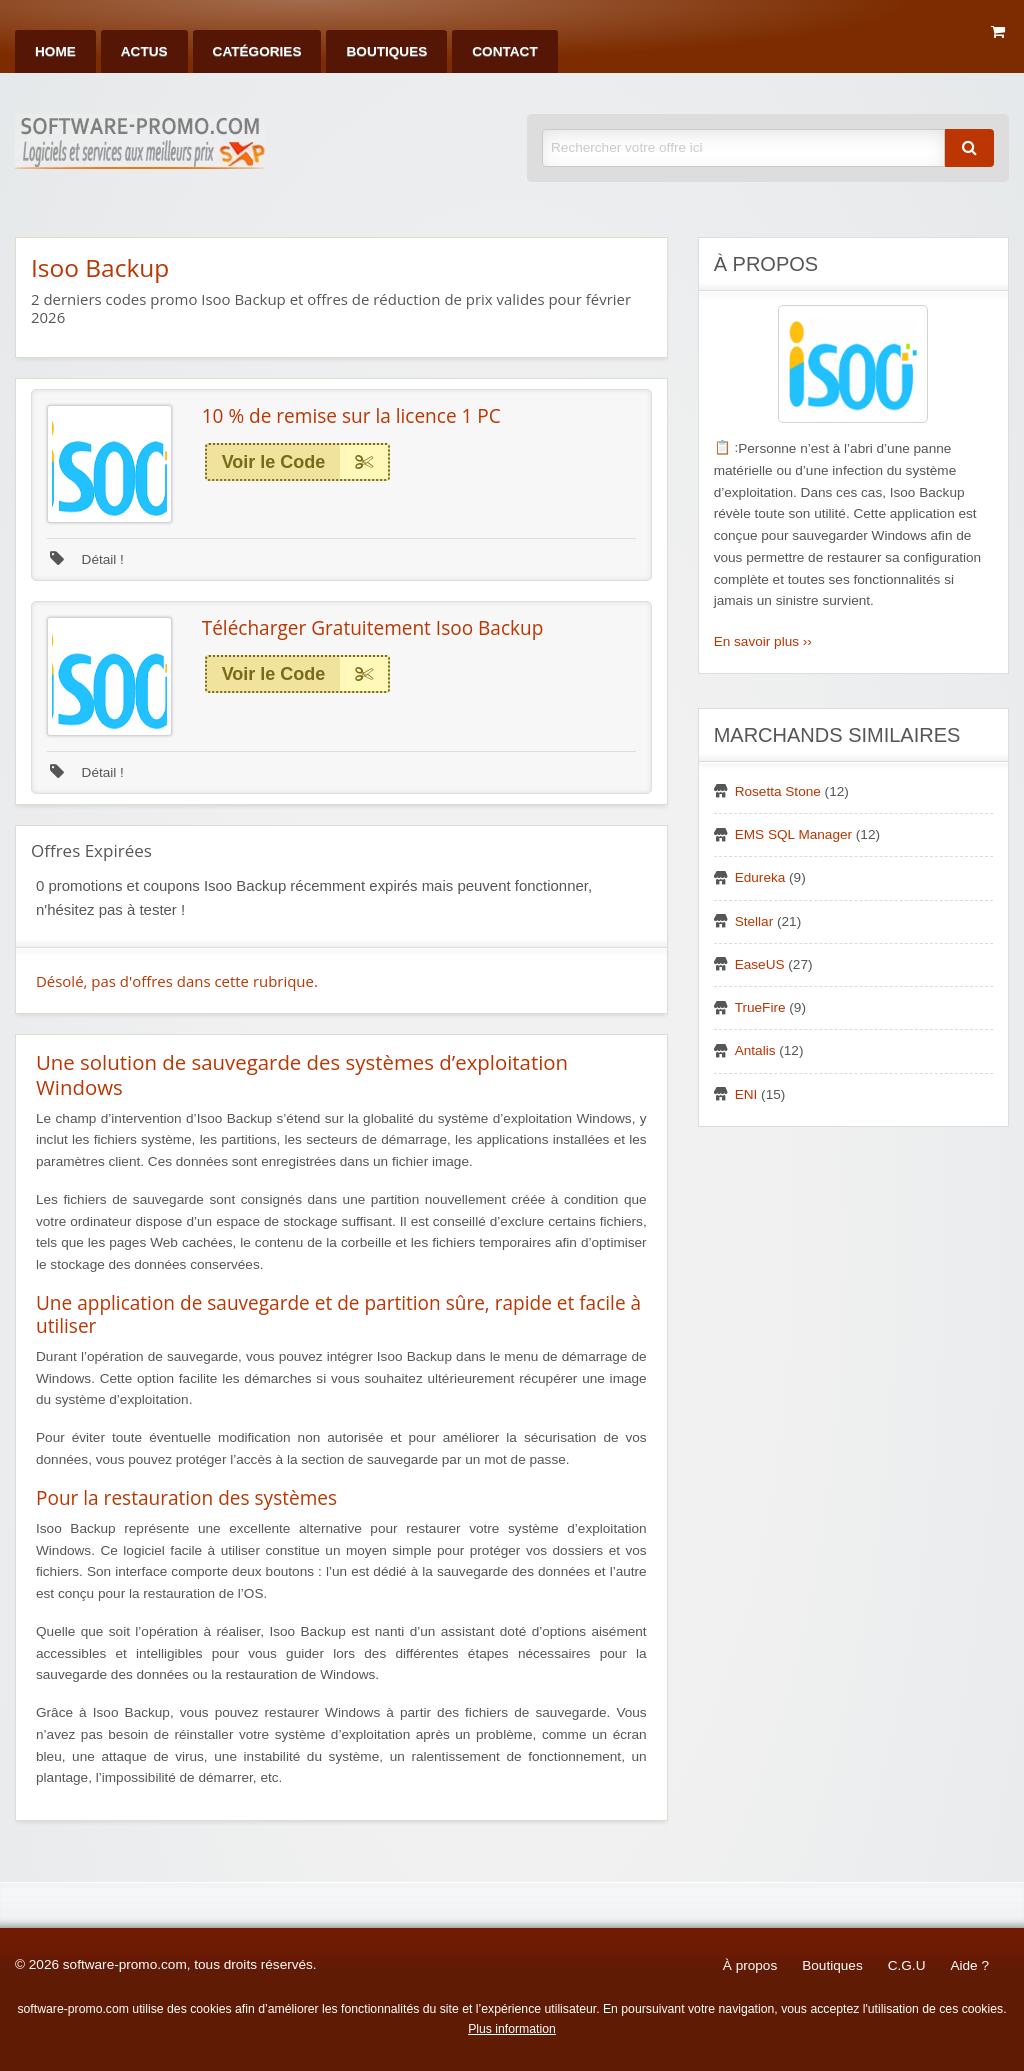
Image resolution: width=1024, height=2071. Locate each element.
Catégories (257, 51)
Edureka (760, 877)
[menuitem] (55, 51)
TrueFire (760, 1007)
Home (55, 51)
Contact (504, 51)
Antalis (755, 1050)
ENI (746, 1094)
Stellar (754, 921)
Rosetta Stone (778, 791)
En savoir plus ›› (763, 641)
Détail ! (87, 559)
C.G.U (907, 1965)
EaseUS (760, 964)
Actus (144, 51)
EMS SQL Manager (793, 834)
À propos (750, 1965)
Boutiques (386, 51)
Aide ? (969, 1965)
